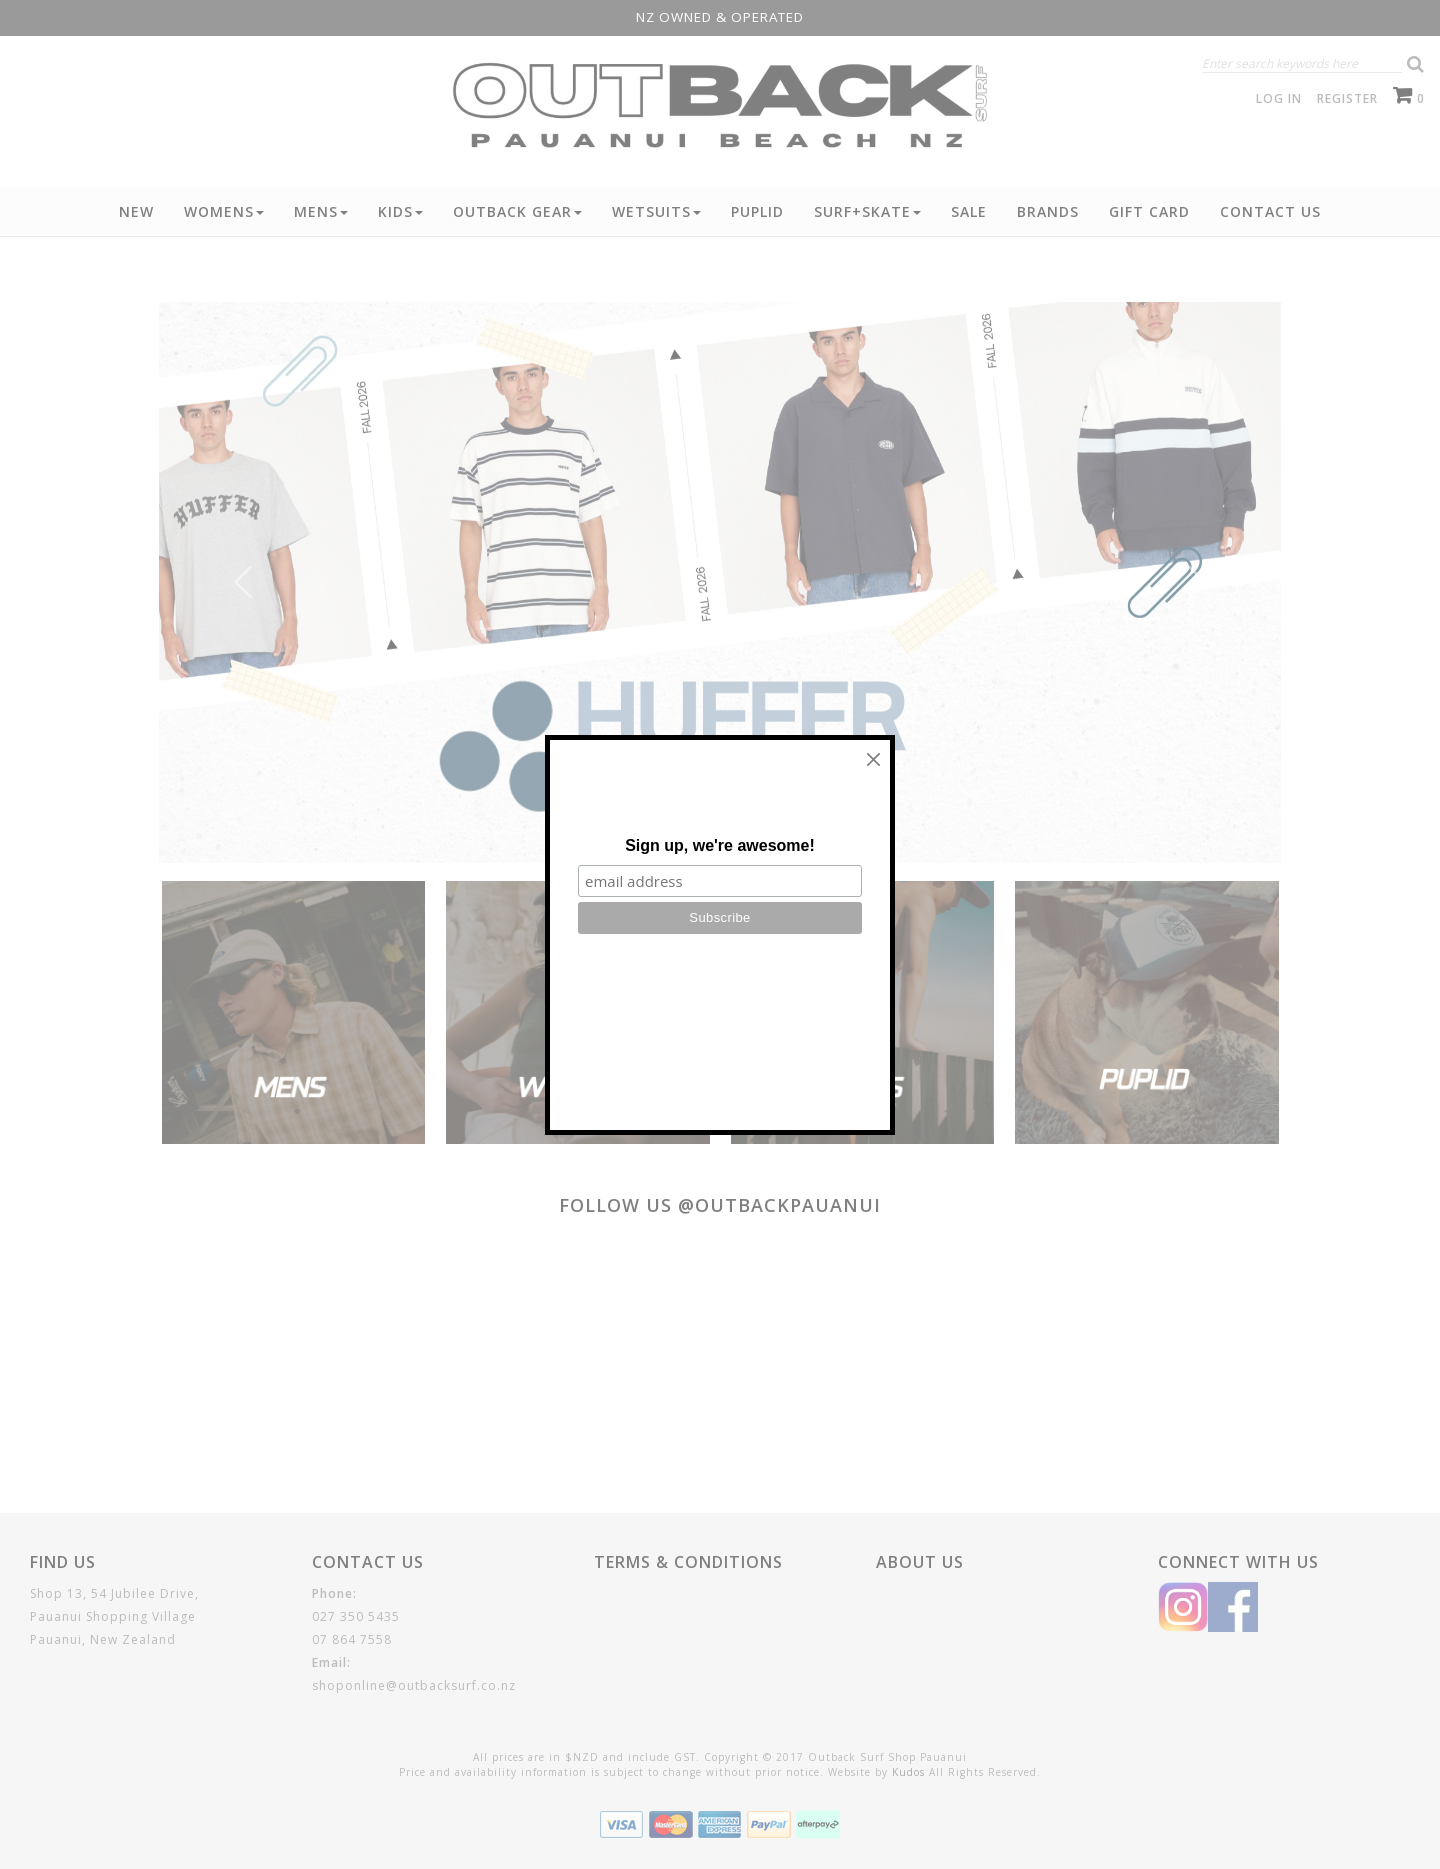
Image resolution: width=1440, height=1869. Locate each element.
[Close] (873, 759)
